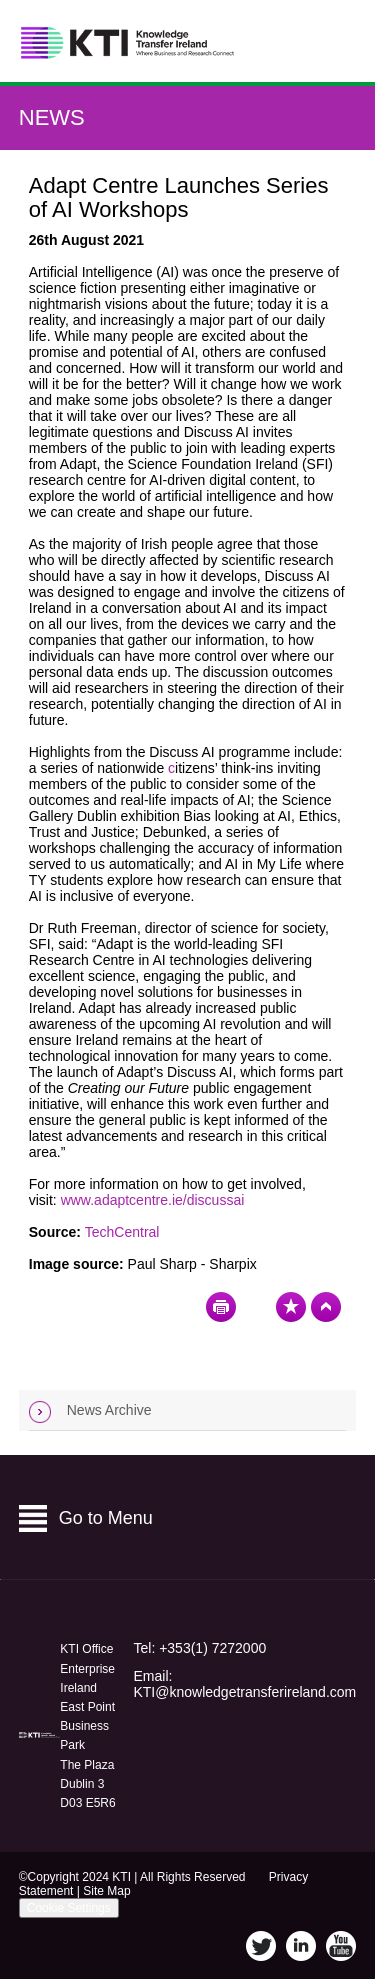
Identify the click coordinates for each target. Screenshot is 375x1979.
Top (326, 1307)
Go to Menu (106, 1518)
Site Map (106, 1891)
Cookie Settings (69, 1908)
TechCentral (122, 1232)
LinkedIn (301, 1946)
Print (221, 1307)
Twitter (261, 1946)
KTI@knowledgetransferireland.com (244, 1692)
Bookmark (291, 1307)
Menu (333, 41)
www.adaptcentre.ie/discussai (153, 1200)
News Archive (109, 1410)
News (52, 117)
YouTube (341, 1946)
